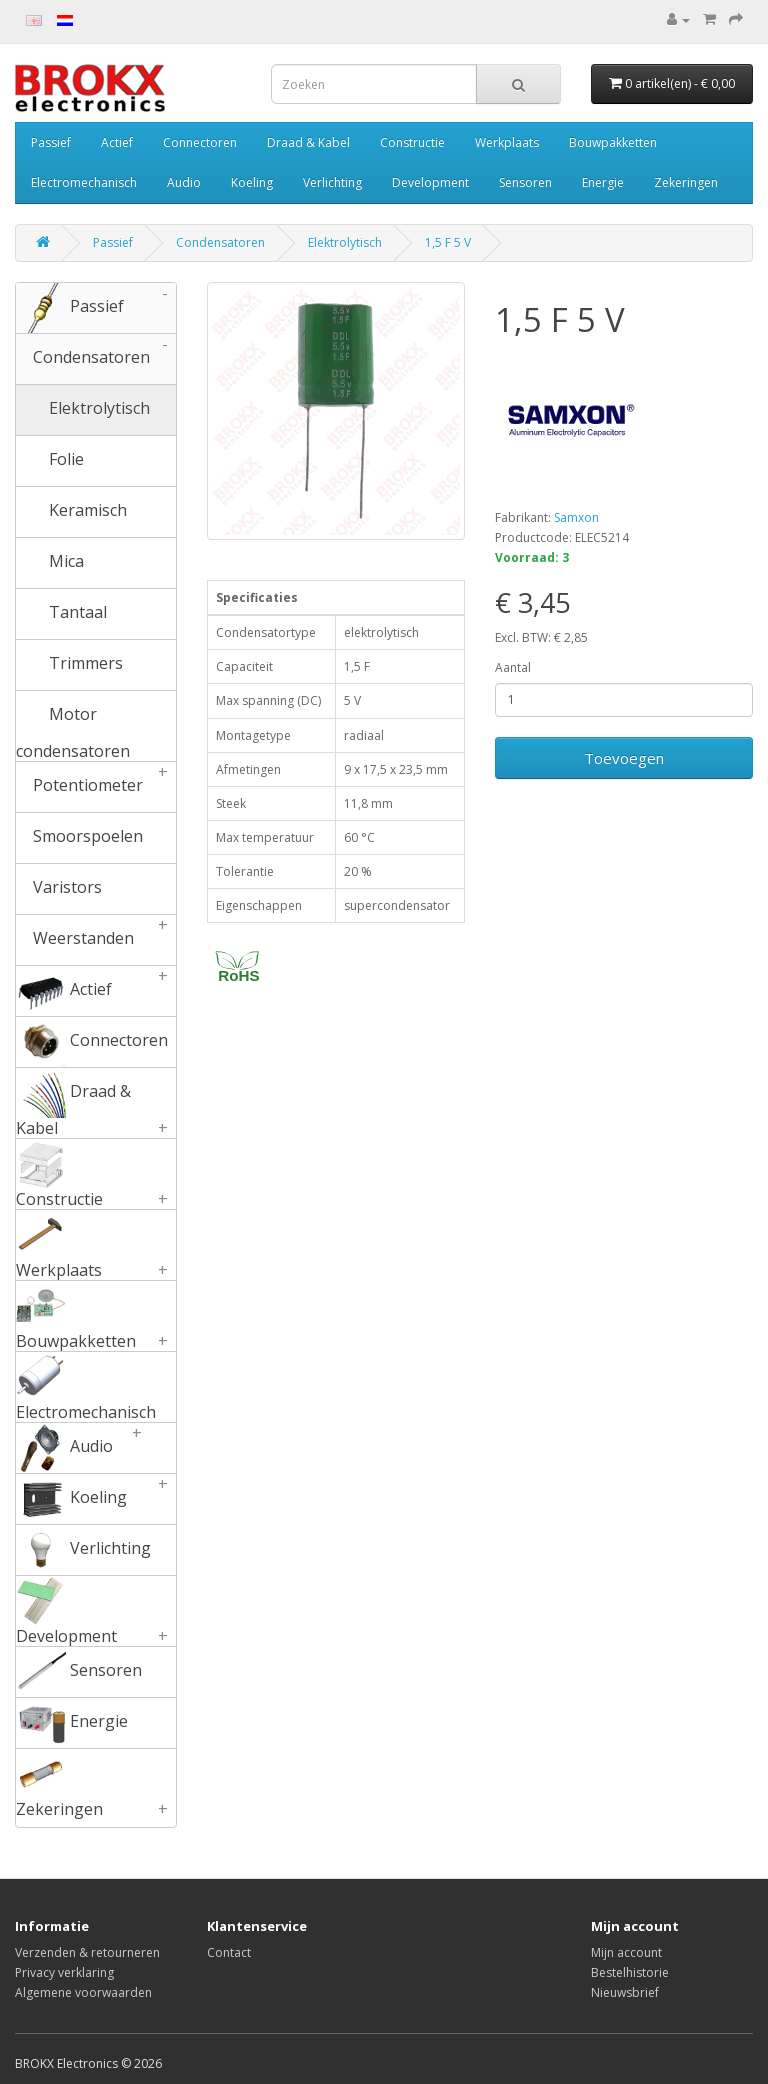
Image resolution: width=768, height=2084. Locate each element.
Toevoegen (624, 758)
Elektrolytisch (345, 242)
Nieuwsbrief (625, 1992)
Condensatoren (220, 242)
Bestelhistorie (630, 1972)
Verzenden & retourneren (87, 1952)
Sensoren (525, 182)
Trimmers (69, 665)
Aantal (513, 667)
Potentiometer (96, 787)
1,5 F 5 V (448, 242)
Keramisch (71, 512)
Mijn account (626, 1952)
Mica (50, 563)
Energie (603, 182)
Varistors (59, 889)
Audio (184, 182)
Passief (51, 142)
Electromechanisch (84, 182)
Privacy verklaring (64, 1972)
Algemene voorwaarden (83, 1992)
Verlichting (332, 182)
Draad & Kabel (308, 142)
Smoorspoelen (79, 838)
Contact (229, 1952)
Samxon (576, 517)
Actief (117, 142)
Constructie (412, 142)
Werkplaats (507, 142)
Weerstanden (96, 940)
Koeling (252, 182)
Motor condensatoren (73, 726)
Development (430, 182)
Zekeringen (686, 182)
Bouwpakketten (613, 142)
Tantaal (61, 614)
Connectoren (200, 142)
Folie (50, 461)
